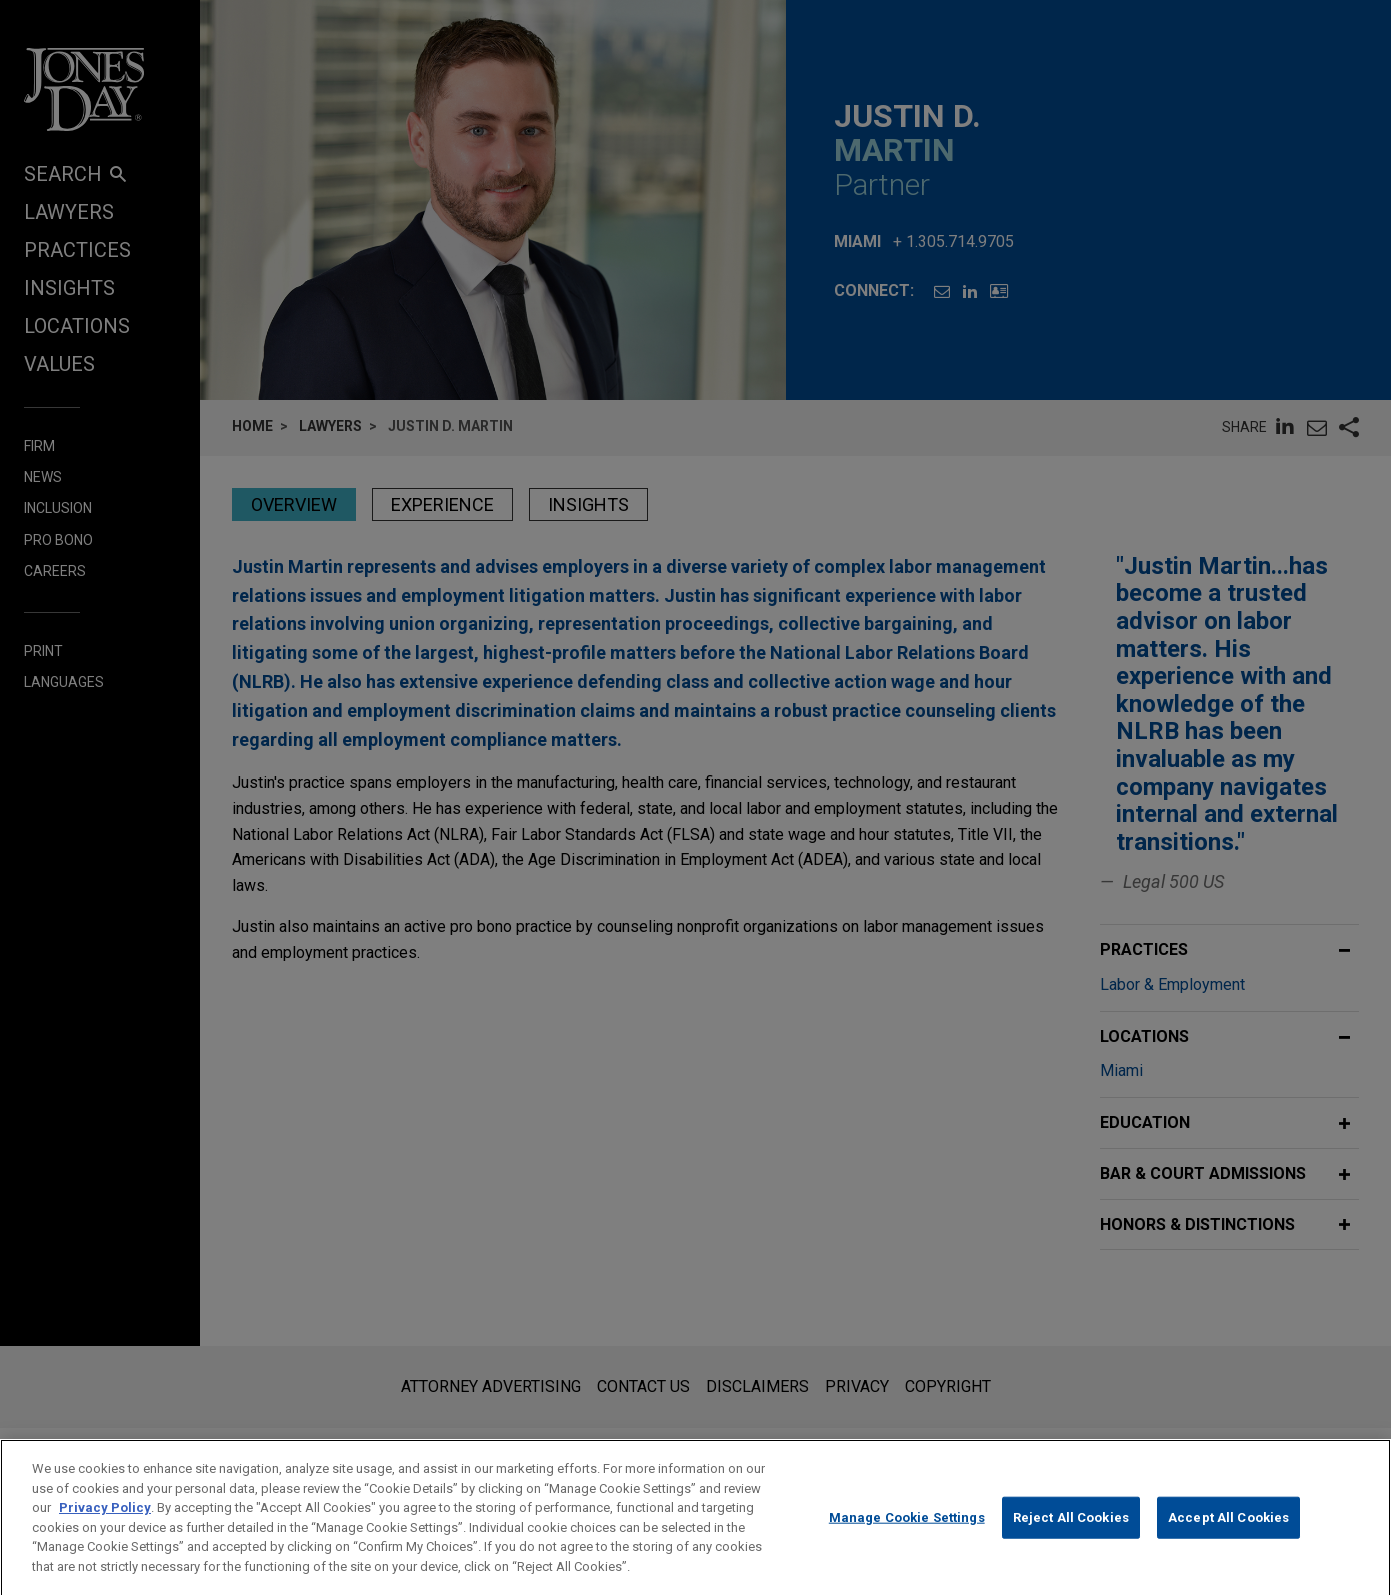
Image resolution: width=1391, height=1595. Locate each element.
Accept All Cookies (1228, 1535)
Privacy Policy (105, 1526)
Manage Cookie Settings (907, 1535)
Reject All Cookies (1071, 1535)
